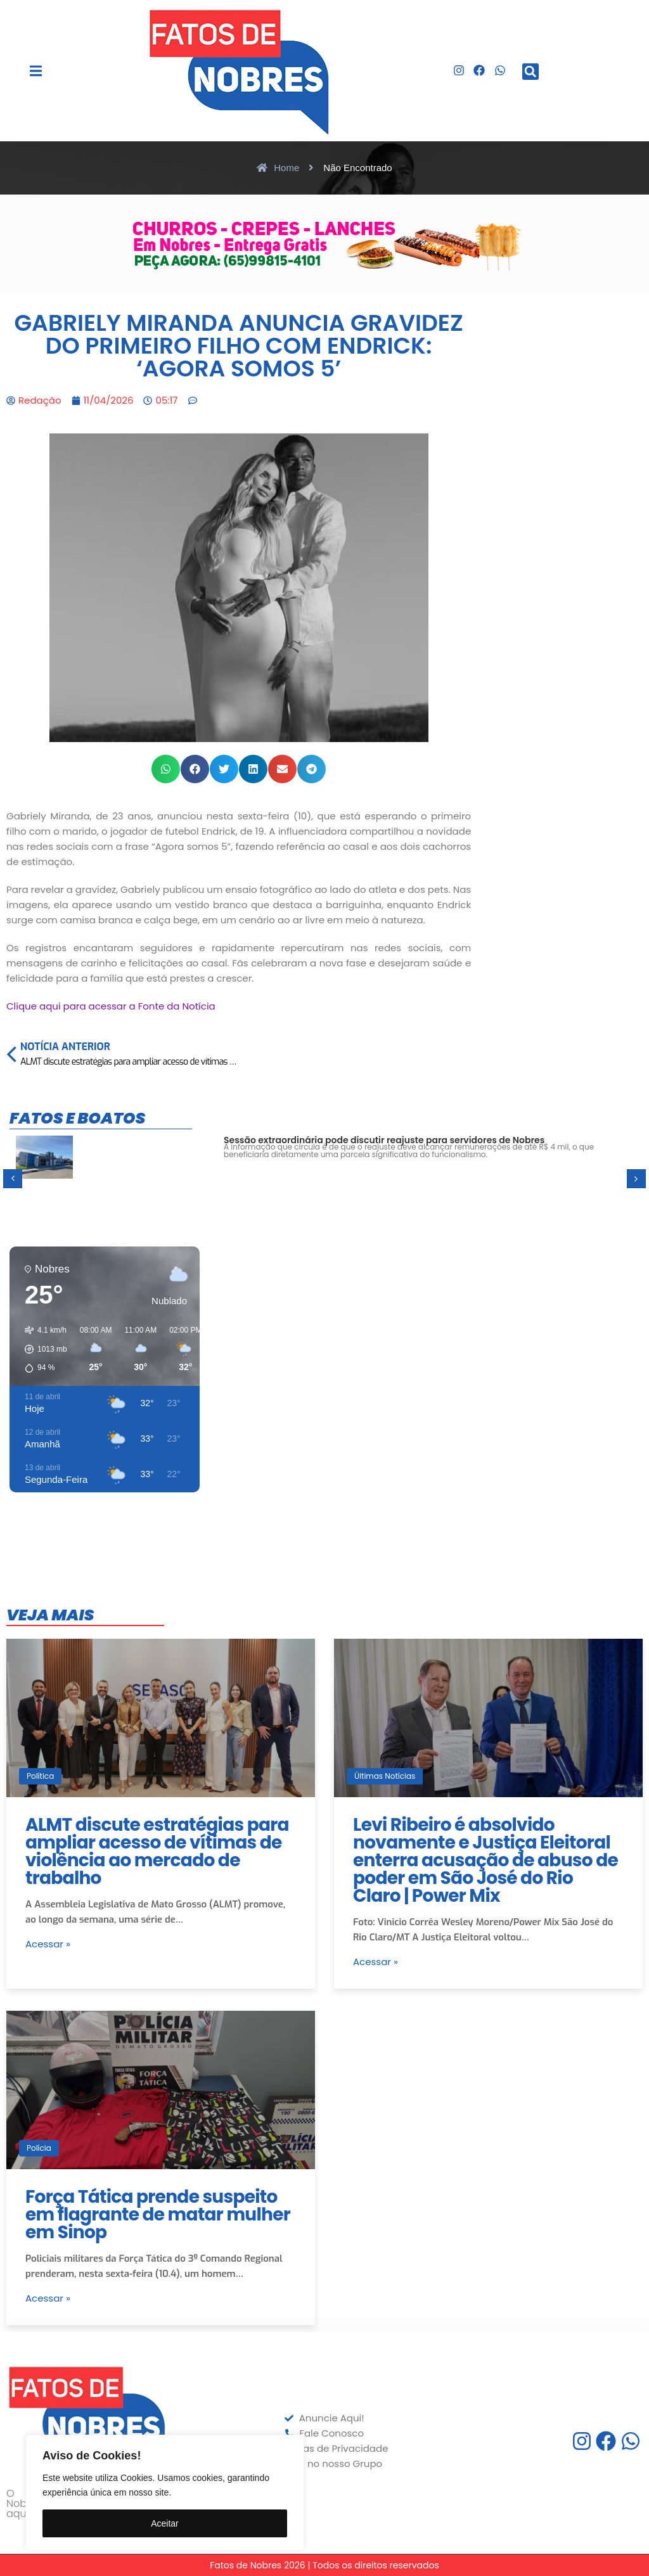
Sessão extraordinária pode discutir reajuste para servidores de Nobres (384, 1140)
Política (40, 1776)
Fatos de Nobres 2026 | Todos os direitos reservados (324, 2565)
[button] (36, 71)
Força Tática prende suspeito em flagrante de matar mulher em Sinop (157, 2214)
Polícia (39, 2148)
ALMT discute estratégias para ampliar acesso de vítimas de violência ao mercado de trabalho (157, 1851)
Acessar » (47, 1944)
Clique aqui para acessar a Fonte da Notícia (110, 1006)
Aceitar (165, 2523)
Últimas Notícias (384, 1776)
